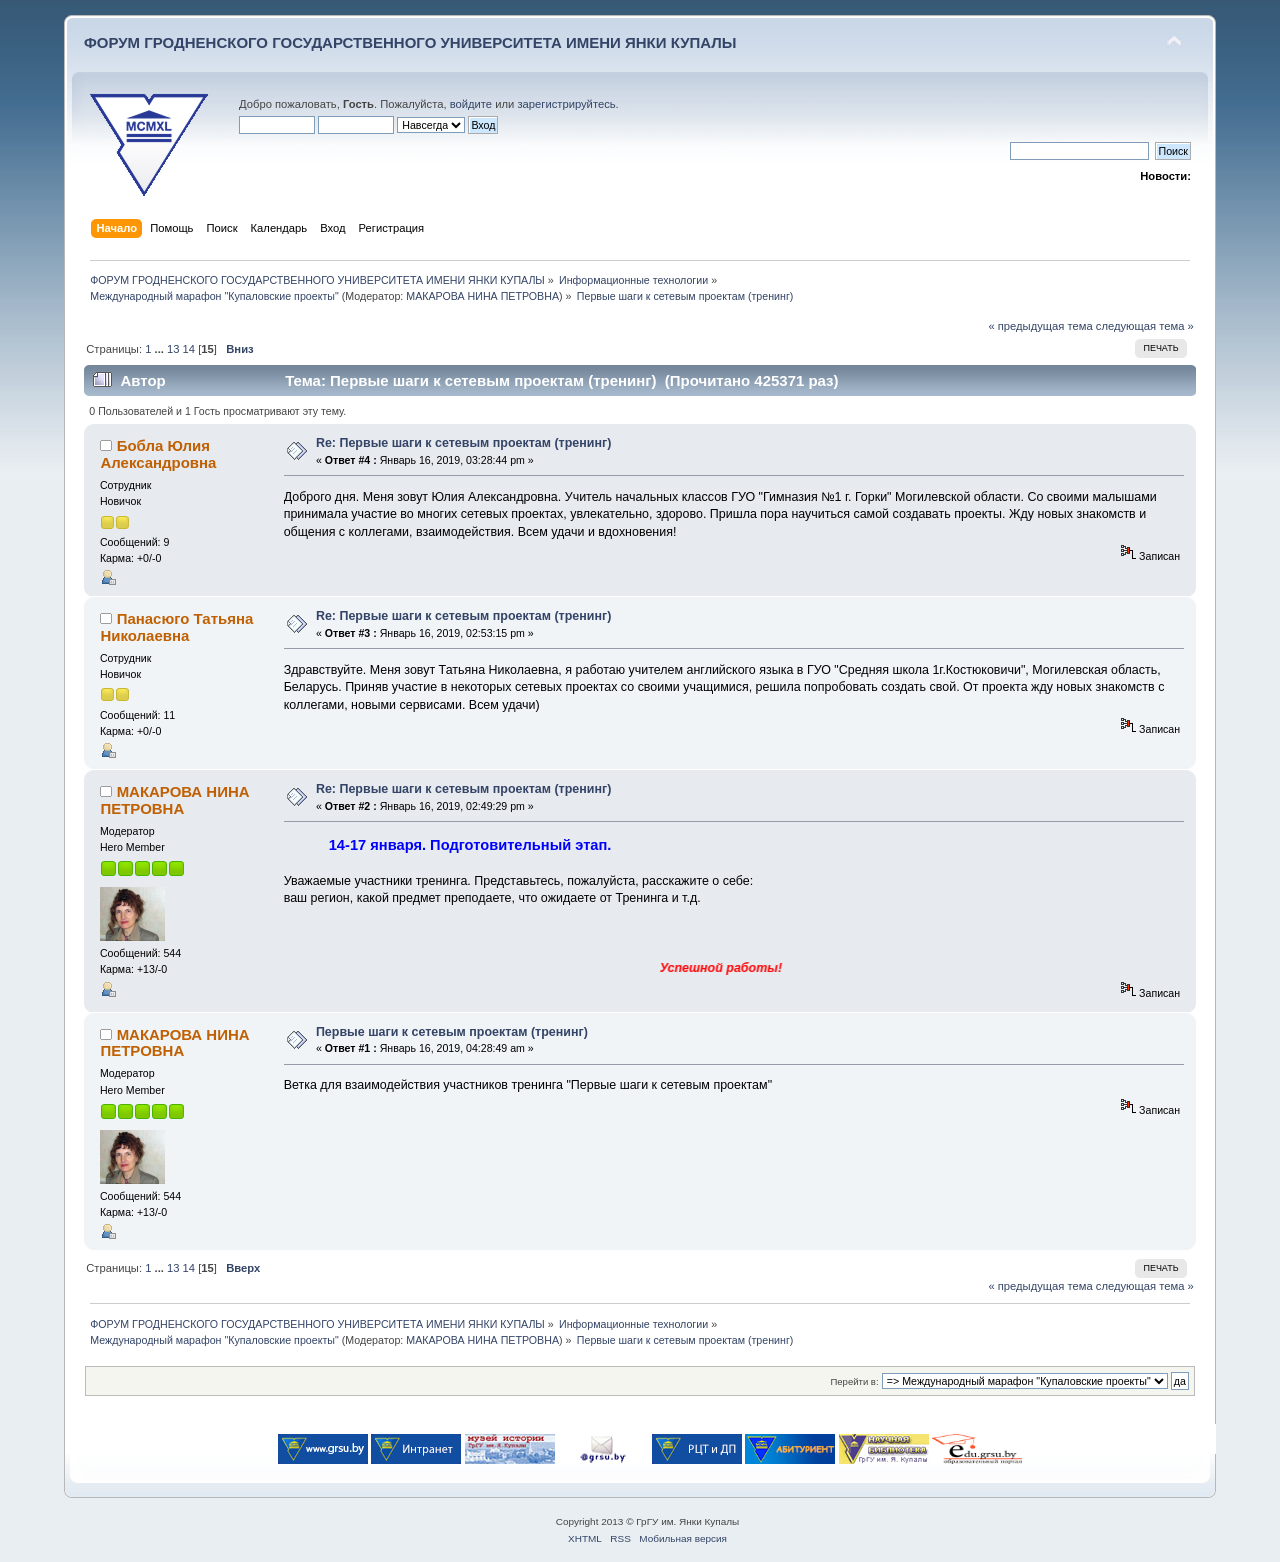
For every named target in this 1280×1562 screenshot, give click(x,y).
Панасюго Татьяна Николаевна (176, 626)
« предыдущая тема (1040, 326)
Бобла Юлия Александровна (158, 453)
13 (173, 349)
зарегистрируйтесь (566, 104)
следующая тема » (1145, 326)
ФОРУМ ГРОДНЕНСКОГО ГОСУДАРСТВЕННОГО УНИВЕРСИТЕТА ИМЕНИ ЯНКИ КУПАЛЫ (410, 42)
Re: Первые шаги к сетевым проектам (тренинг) (463, 443)
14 (189, 349)
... (161, 349)
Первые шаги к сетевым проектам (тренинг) (452, 1032)
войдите (471, 104)
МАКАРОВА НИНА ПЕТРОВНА (482, 296)
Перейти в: (854, 1381)
